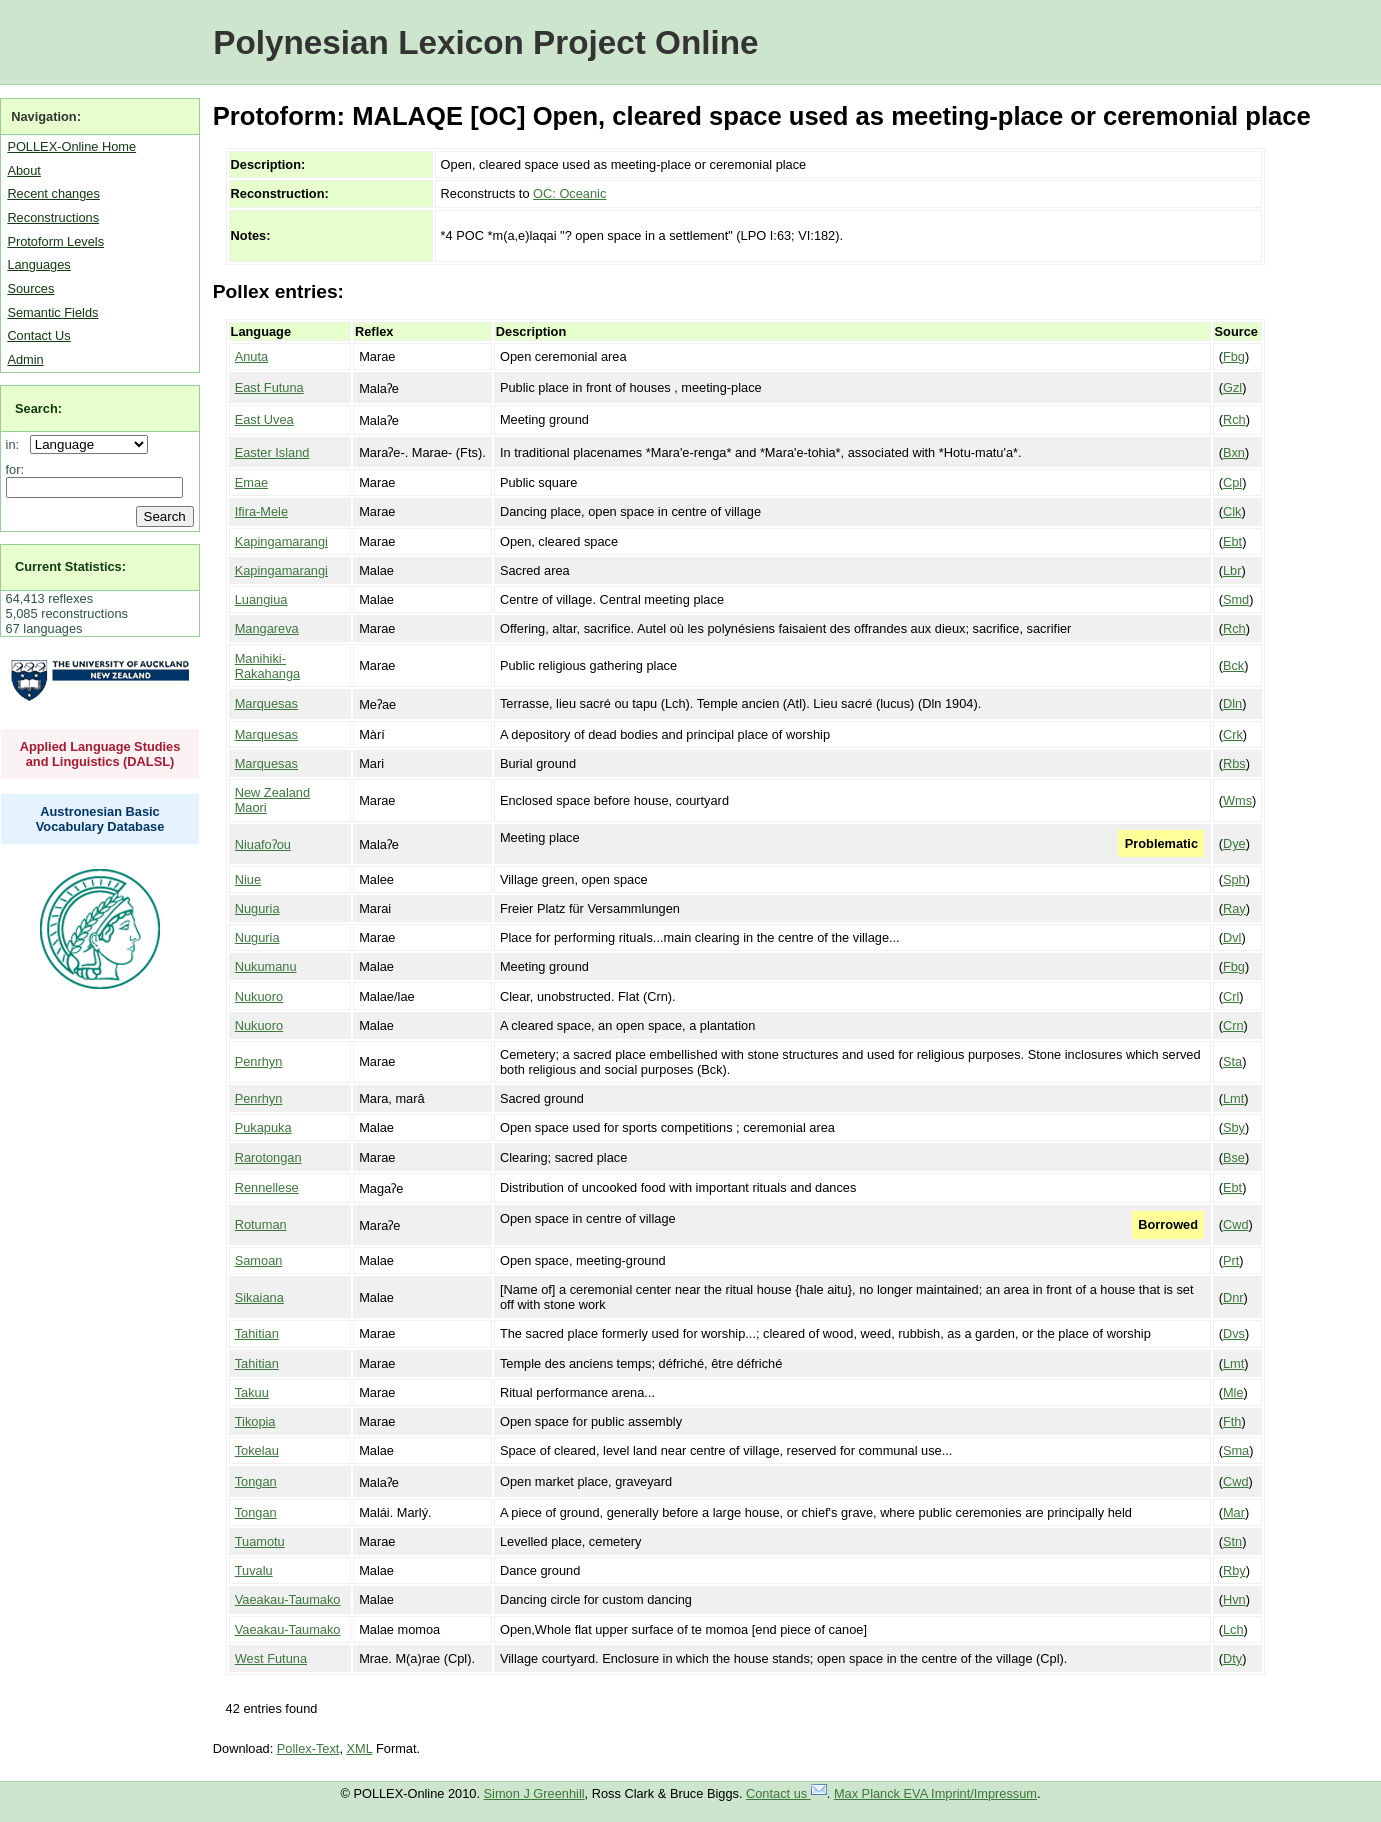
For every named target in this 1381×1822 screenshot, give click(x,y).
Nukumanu (266, 966)
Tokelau (257, 1450)
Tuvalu (254, 1570)
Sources (30, 288)
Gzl (1232, 387)
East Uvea (264, 419)
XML (360, 1748)
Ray (1234, 908)
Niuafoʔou (263, 844)
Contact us (786, 1793)
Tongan (256, 1481)
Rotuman (261, 1224)
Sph (1234, 879)
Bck (1233, 665)
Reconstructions (53, 217)
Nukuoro (259, 996)
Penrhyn (259, 1061)
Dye (1234, 843)
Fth (1232, 1421)
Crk (1233, 734)
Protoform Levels (55, 241)
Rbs (1234, 763)
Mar (1234, 1512)
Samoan (259, 1260)
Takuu (252, 1392)
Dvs (1234, 1333)
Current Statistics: (70, 566)
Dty (1232, 1658)
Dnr (1233, 1297)
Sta (1232, 1061)
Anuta (251, 356)
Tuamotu (260, 1541)
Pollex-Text (308, 1748)
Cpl (1232, 482)
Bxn (1234, 452)
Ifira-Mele (261, 511)
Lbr (1232, 570)
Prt (1231, 1260)
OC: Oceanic (569, 193)
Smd (1236, 599)
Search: (38, 408)
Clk (1232, 511)
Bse (1234, 1157)
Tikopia (255, 1421)
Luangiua (261, 599)
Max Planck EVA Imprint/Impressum (935, 1793)
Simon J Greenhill (534, 1793)
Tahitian (257, 1333)
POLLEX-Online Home (71, 146)
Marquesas (266, 703)
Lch (1233, 1629)
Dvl (1232, 937)
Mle (1233, 1392)
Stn (1232, 1541)
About (23, 170)
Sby (1234, 1127)
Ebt (1232, 541)
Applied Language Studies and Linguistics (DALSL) (100, 754)
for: (15, 469)
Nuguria (257, 908)
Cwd (1236, 1224)
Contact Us (38, 335)
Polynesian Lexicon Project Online (485, 42)
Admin (25, 359)
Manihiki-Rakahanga (267, 666)
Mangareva (267, 628)
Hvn (1234, 1599)
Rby (1234, 1570)
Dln (1232, 703)
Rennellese (267, 1187)
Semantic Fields (52, 312)
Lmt (1233, 1098)
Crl (1231, 996)
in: (16, 444)
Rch (1234, 419)
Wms (1237, 800)
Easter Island (272, 452)
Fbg (1234, 356)
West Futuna (271, 1658)
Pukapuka (263, 1127)
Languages (38, 264)
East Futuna (269, 387)
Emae (251, 482)
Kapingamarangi (281, 541)
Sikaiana (259, 1297)
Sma (1236, 1450)
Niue (248, 879)
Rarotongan (268, 1157)
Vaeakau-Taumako (288, 1599)
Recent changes (53, 193)
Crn (1233, 1025)
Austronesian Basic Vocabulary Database (100, 819)
